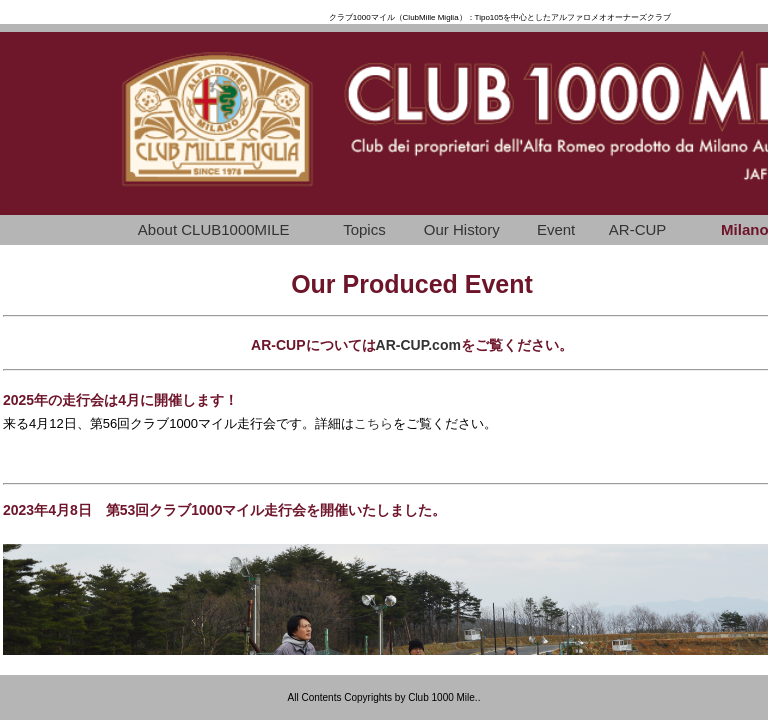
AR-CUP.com (418, 345)
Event (556, 229)
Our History (462, 229)
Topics (364, 229)
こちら (373, 423)
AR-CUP (638, 229)
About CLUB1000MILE (214, 229)
